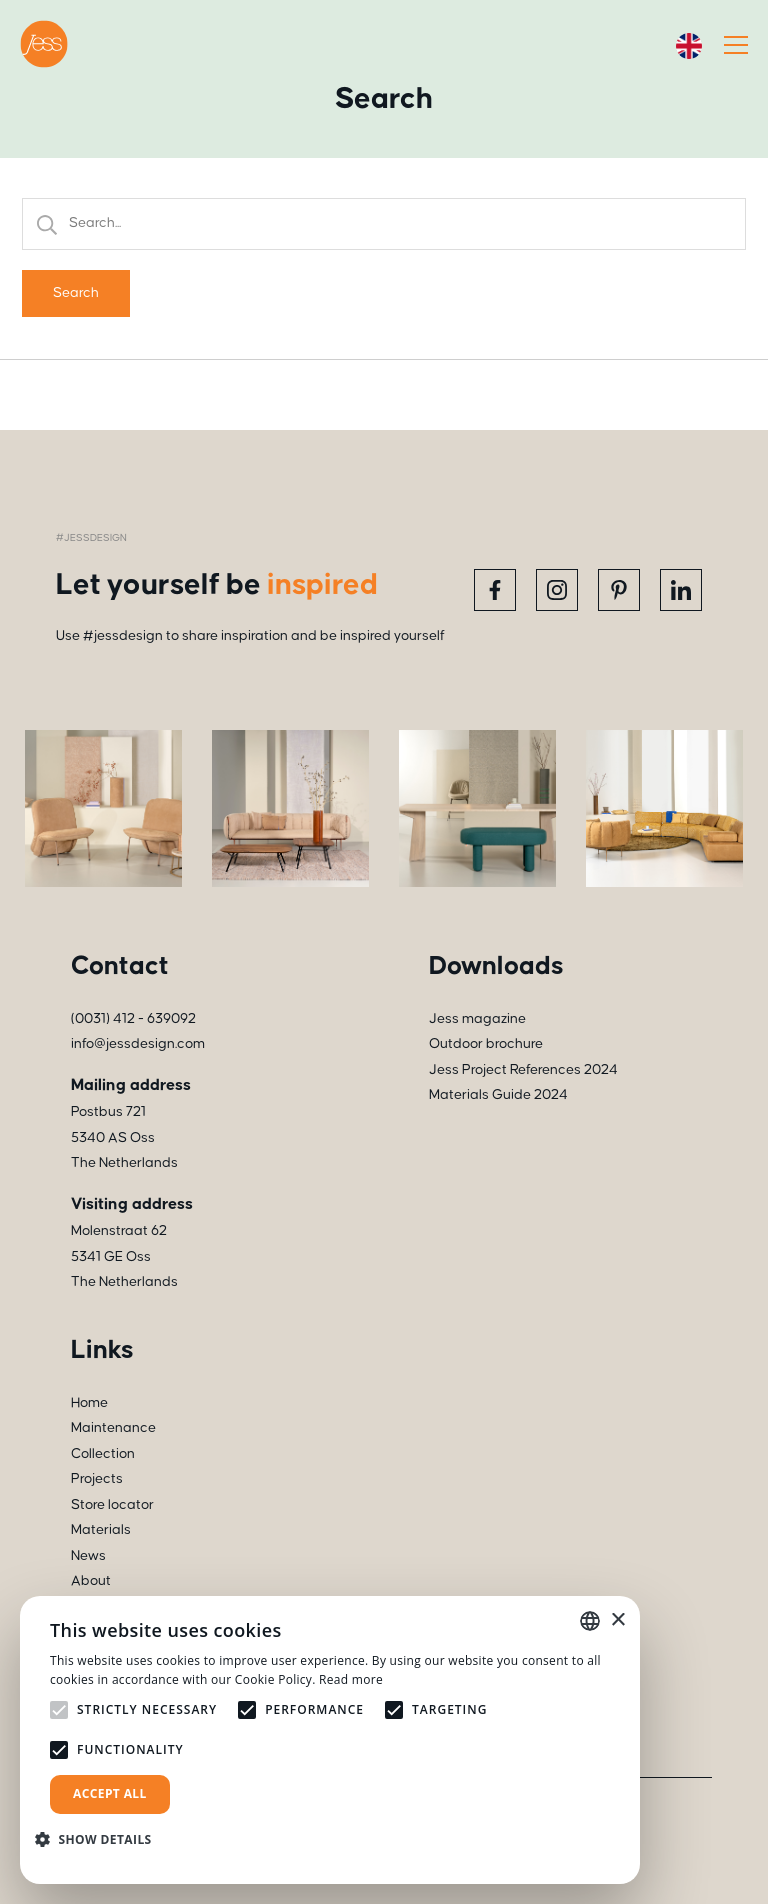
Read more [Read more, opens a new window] (351, 1679)
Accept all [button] (110, 1793)
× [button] (617, 1620)
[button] (101, 1839)
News (88, 1556)
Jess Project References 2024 (523, 1070)
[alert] (330, 1740)
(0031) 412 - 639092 (133, 1019)
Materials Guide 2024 (498, 1095)
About (91, 1581)
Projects (97, 1479)
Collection (103, 1454)
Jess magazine (477, 1019)
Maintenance (113, 1428)
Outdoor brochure (486, 1044)
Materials (101, 1530)
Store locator (112, 1505)
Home (89, 1403)
